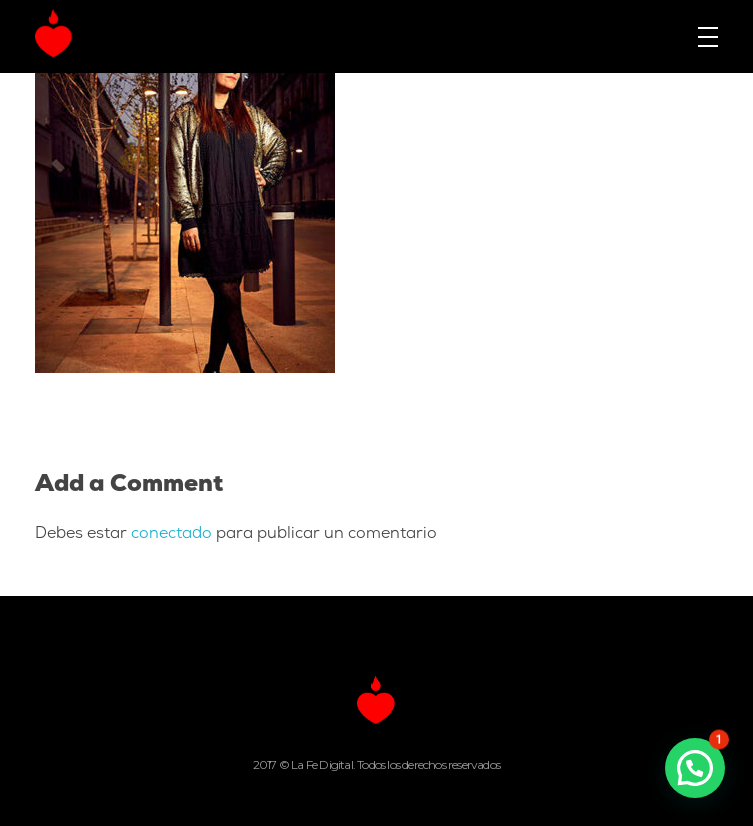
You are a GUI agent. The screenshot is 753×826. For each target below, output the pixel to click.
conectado (171, 534)
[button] (695, 768)
